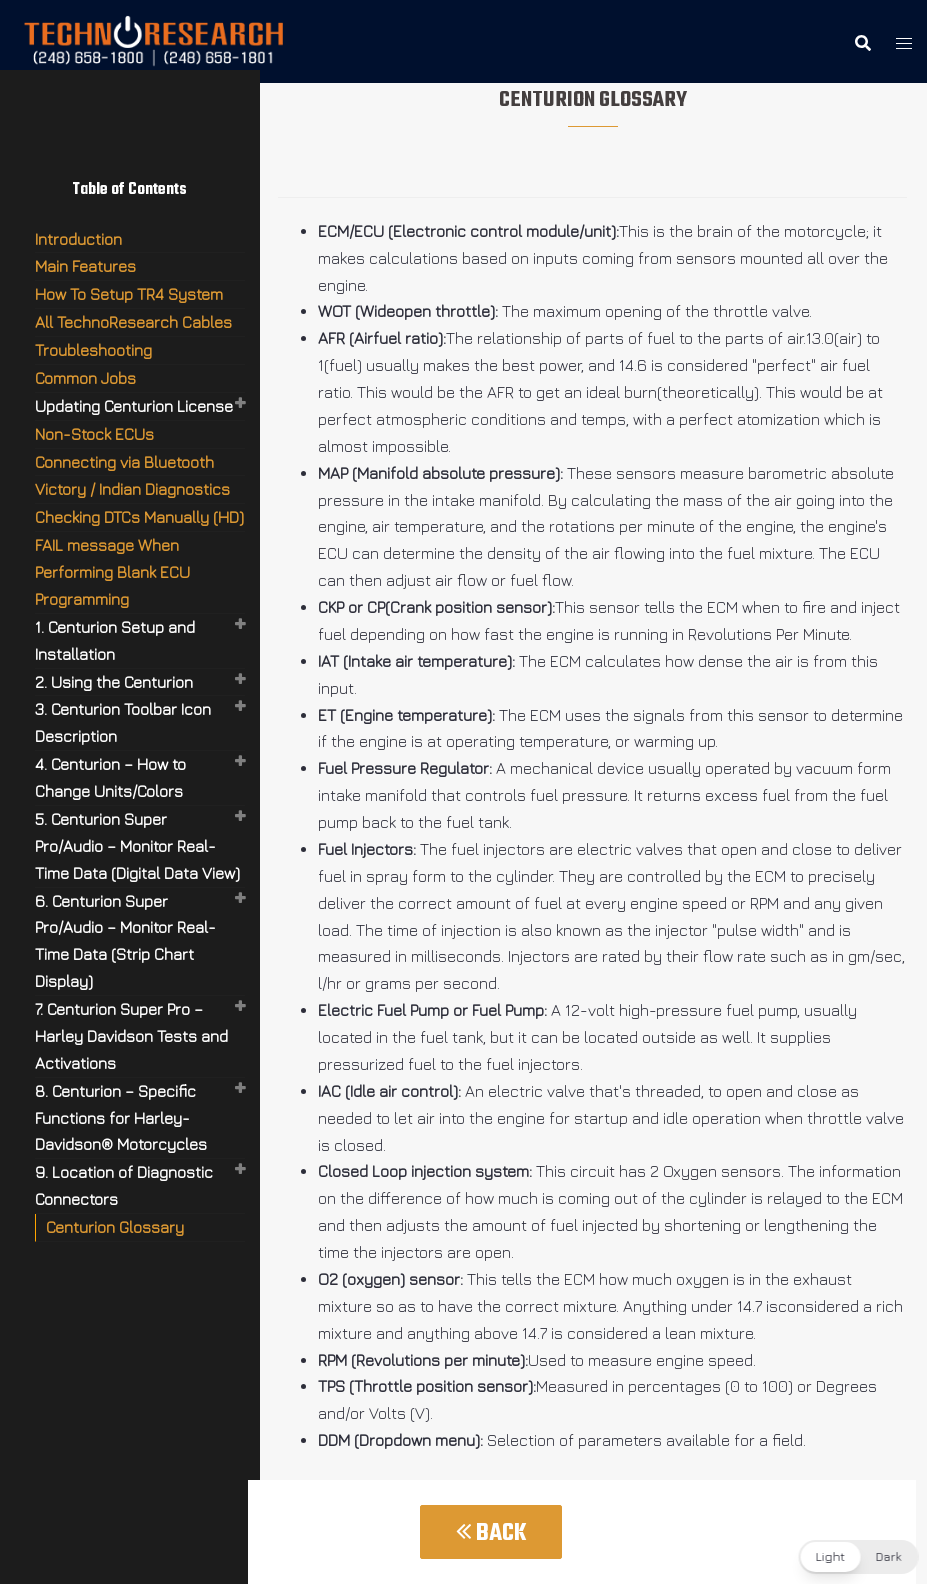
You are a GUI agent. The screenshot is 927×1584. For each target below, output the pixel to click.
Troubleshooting (93, 350)
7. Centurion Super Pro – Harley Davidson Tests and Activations (131, 1036)
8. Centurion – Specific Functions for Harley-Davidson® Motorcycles (121, 1118)
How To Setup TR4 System (129, 294)
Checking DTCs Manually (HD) (139, 517)
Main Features (85, 266)
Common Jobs (85, 378)
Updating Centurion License (134, 406)
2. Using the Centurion (114, 682)
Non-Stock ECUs (94, 434)
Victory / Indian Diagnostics (132, 489)
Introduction (78, 239)
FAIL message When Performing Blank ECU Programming (112, 572)
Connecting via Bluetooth (124, 462)
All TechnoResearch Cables (133, 322)
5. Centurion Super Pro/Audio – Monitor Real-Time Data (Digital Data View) (137, 846)
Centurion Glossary (115, 1227)
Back (491, 1533)
